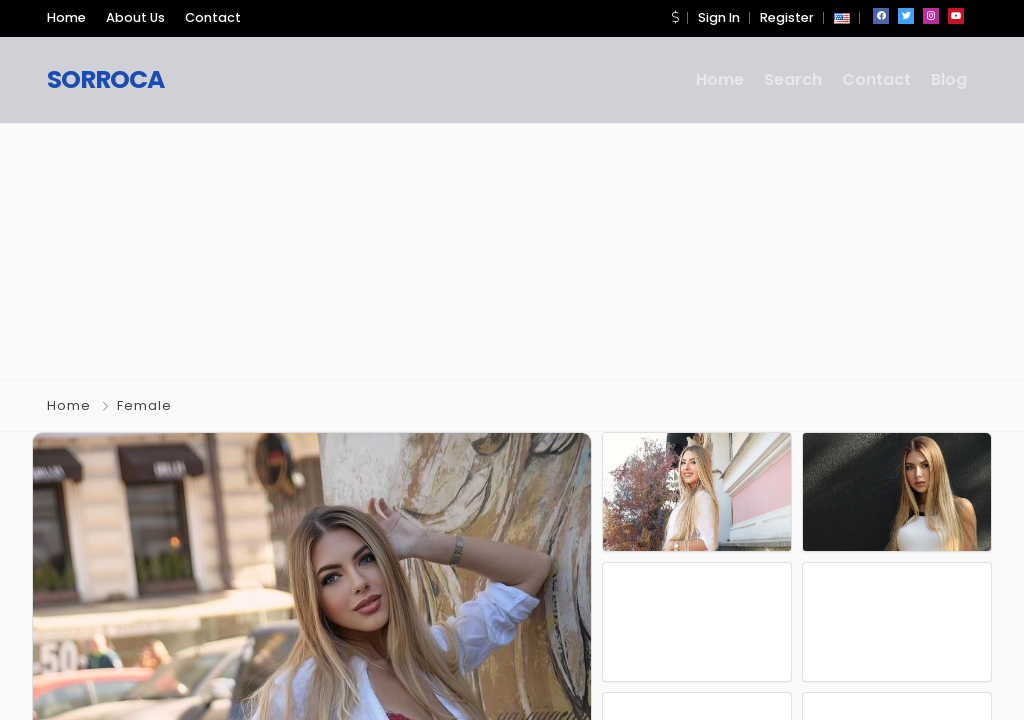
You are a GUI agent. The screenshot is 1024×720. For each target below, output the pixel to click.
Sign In (719, 17)
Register (787, 17)
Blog (949, 79)
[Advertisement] (512, 248)
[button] (675, 17)
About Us (135, 17)
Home (66, 17)
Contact (213, 17)
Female (144, 405)
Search (793, 79)
